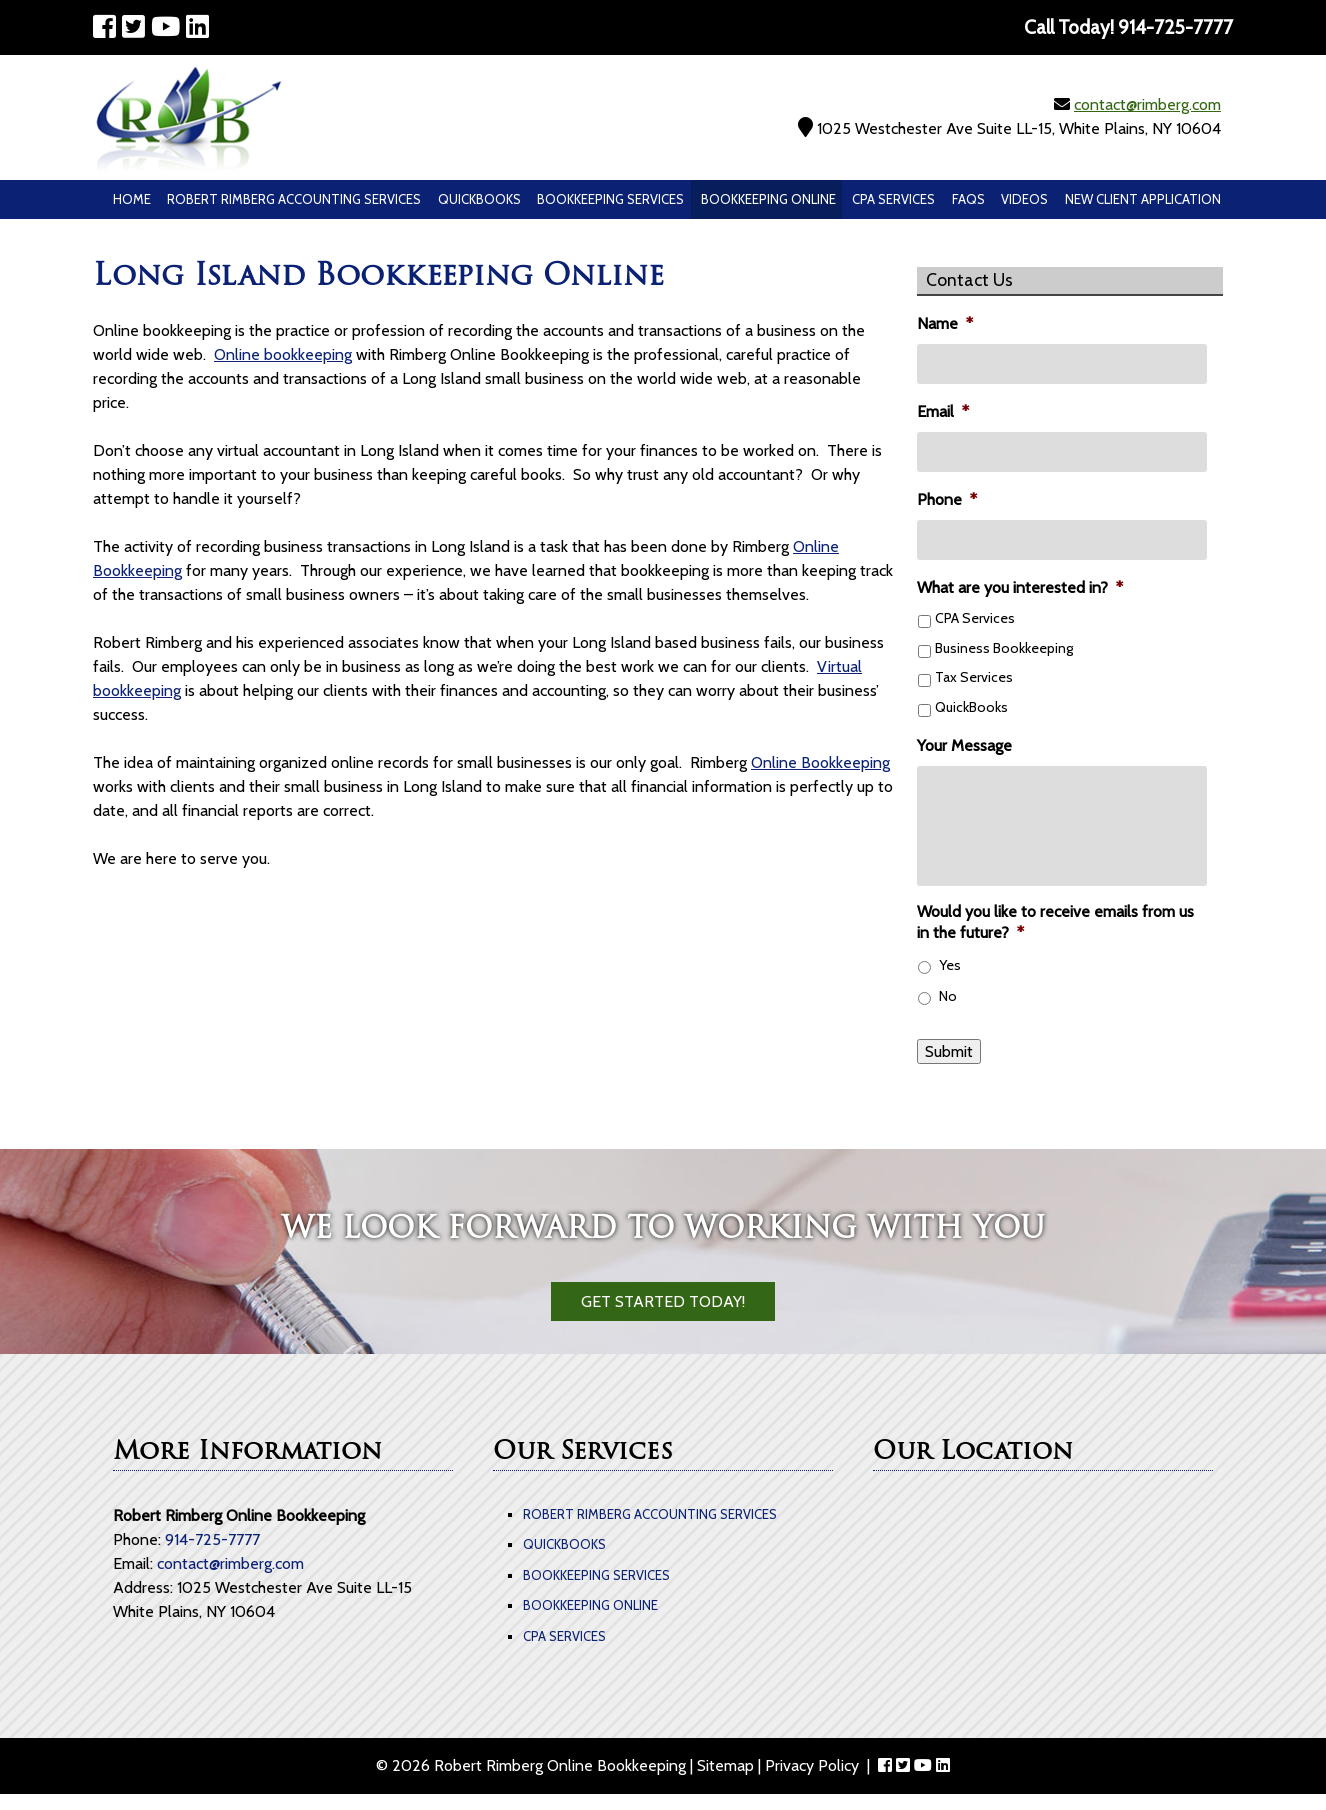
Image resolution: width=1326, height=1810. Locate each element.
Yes (950, 965)
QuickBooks (479, 199)
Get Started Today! (663, 1301)
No (948, 996)
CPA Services (893, 199)
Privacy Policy (812, 1765)
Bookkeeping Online (768, 199)
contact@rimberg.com (1147, 104)
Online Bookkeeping (820, 762)
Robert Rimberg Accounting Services (294, 199)
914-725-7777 (212, 1539)
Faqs (968, 199)
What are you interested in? (1020, 587)
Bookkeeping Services (610, 199)
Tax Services (974, 677)
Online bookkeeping (283, 354)
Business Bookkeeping (1004, 648)
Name (945, 323)
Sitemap (725, 1765)
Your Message (964, 745)
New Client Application (1143, 199)
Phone (947, 499)
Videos (1024, 199)
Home (132, 199)
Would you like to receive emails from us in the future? (1055, 922)
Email (943, 411)
